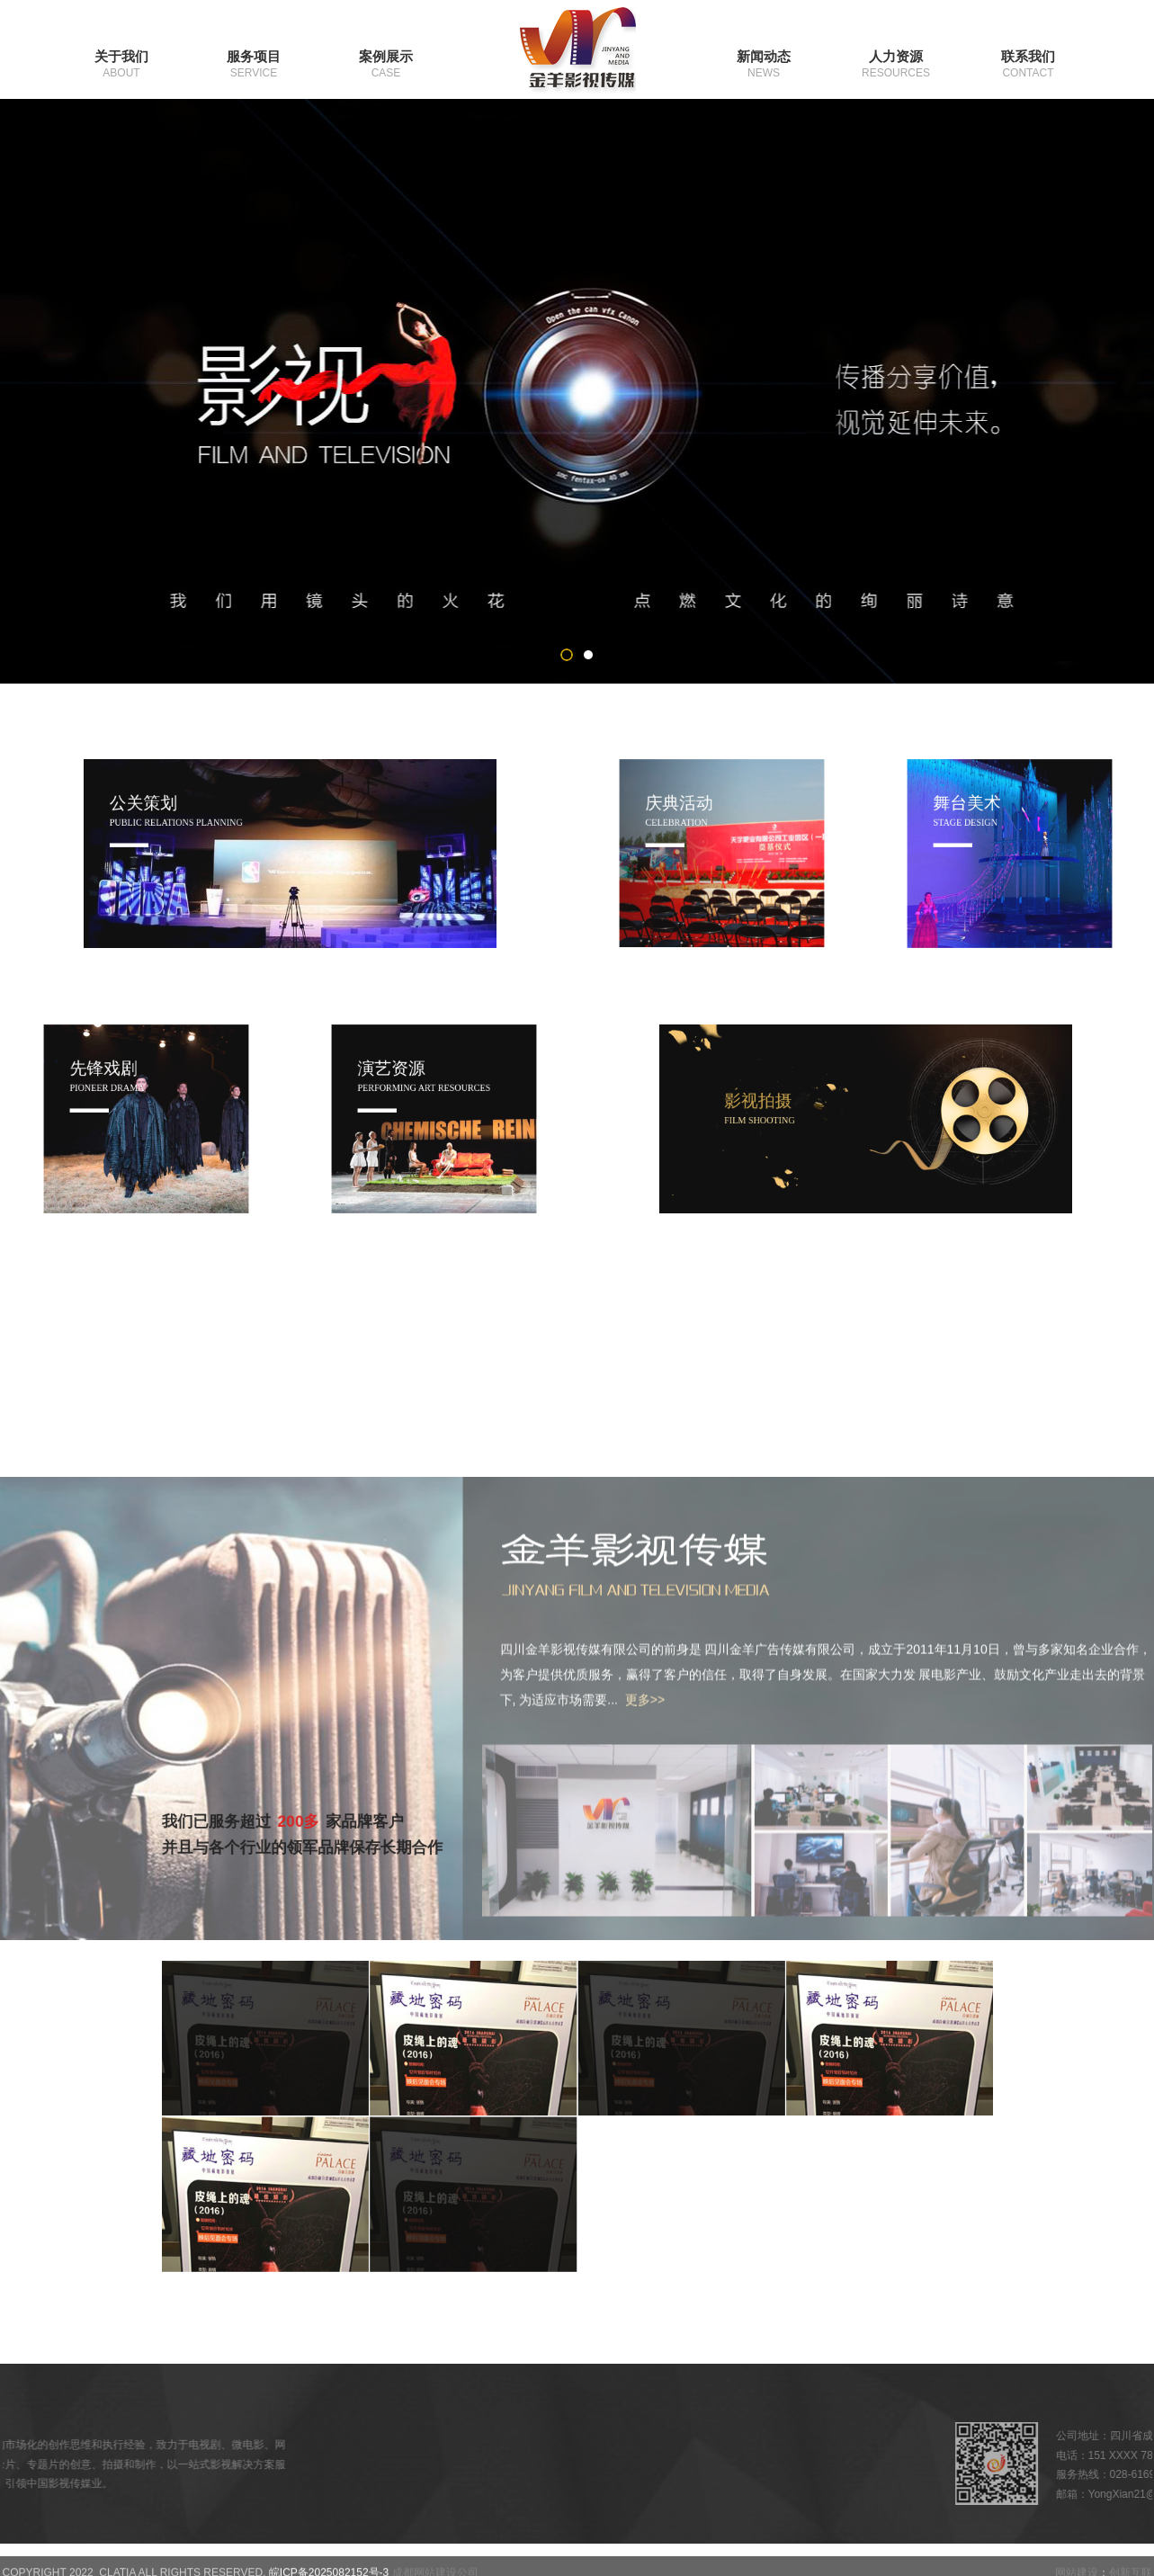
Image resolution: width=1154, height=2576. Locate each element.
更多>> (645, 1964)
